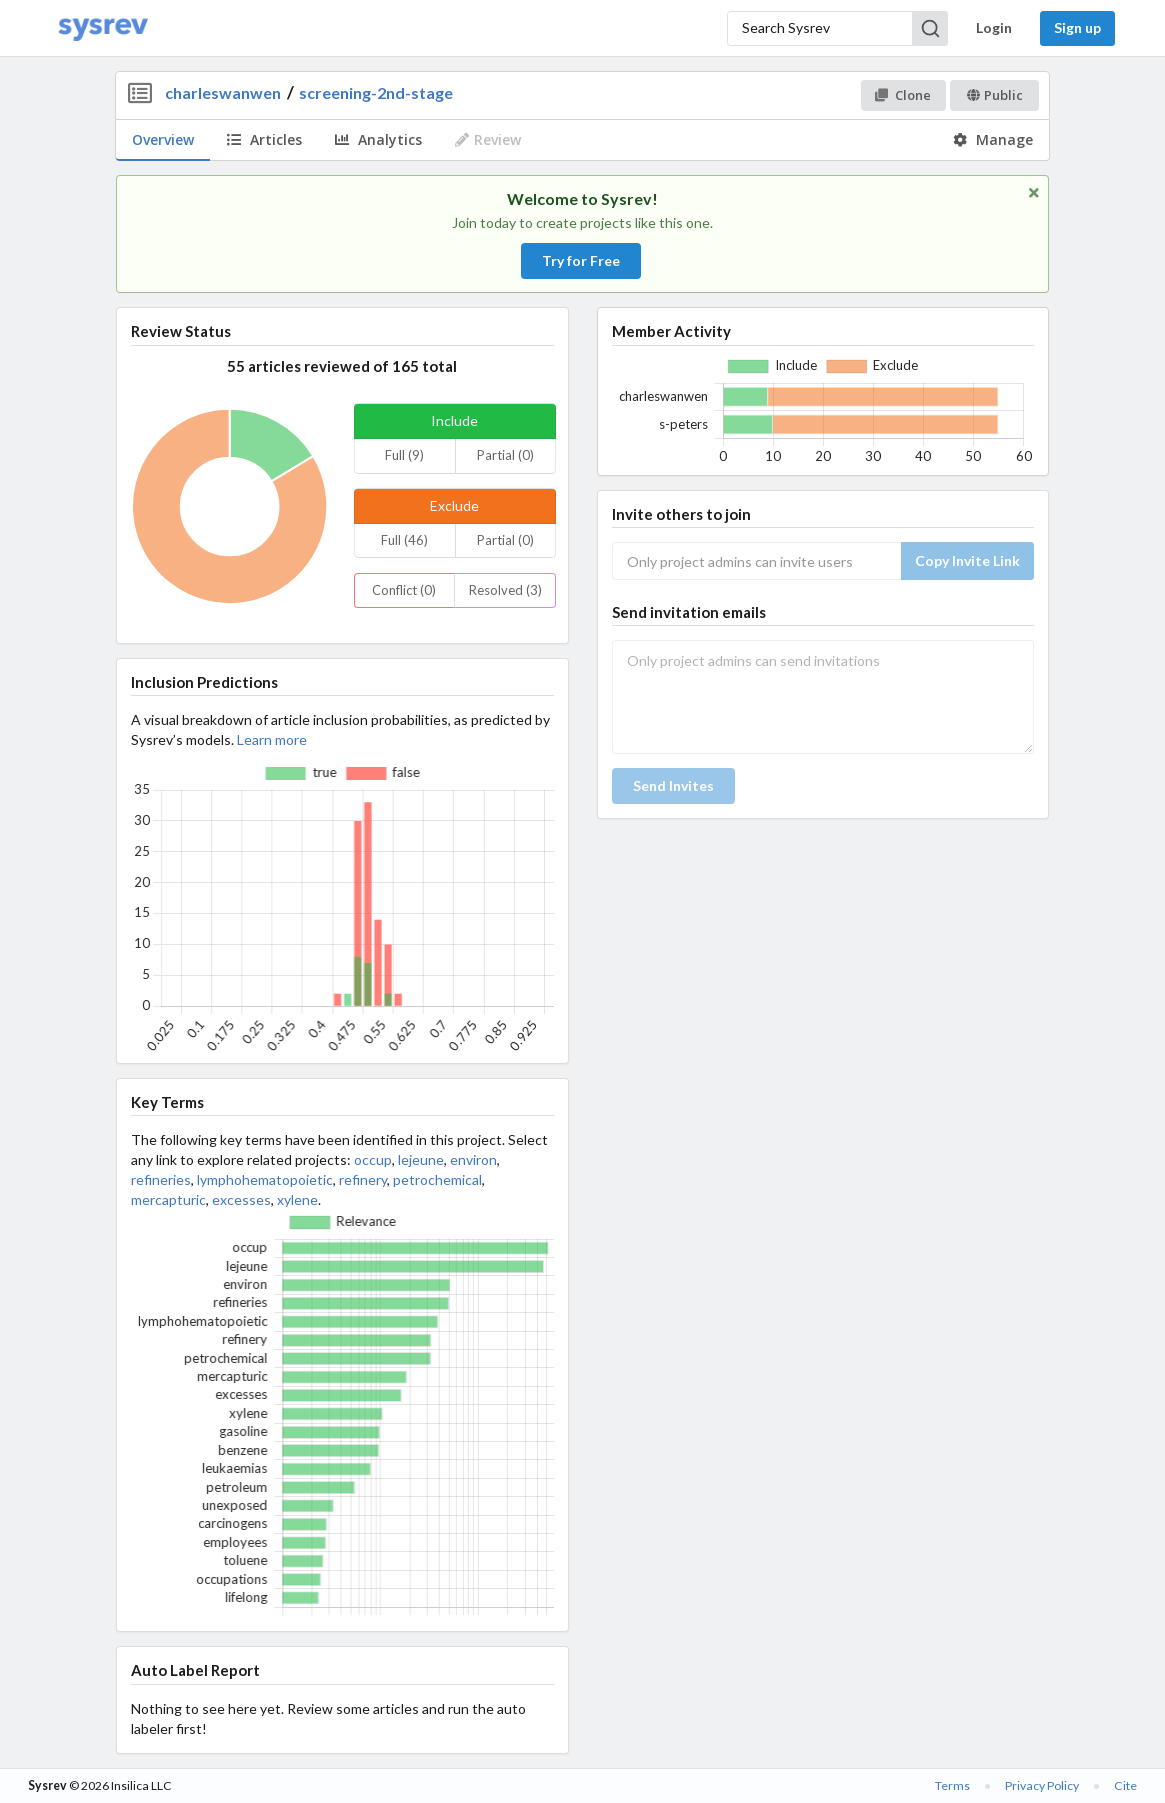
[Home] (103, 28)
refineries (161, 1179)
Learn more (272, 739)
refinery (363, 1179)
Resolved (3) (505, 590)
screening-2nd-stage (376, 92)
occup (373, 1159)
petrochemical (437, 1179)
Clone (902, 95)
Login (994, 27)
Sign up (1077, 27)
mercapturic (168, 1199)
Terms (952, 1785)
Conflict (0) (404, 590)
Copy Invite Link (967, 560)
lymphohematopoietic (265, 1179)
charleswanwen (223, 92)
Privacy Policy (1042, 1785)
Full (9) (404, 455)
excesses (241, 1199)
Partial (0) (505, 455)
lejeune (421, 1159)
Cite (1125, 1785)
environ (473, 1159)
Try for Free (581, 260)
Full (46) (404, 540)
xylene (297, 1199)
